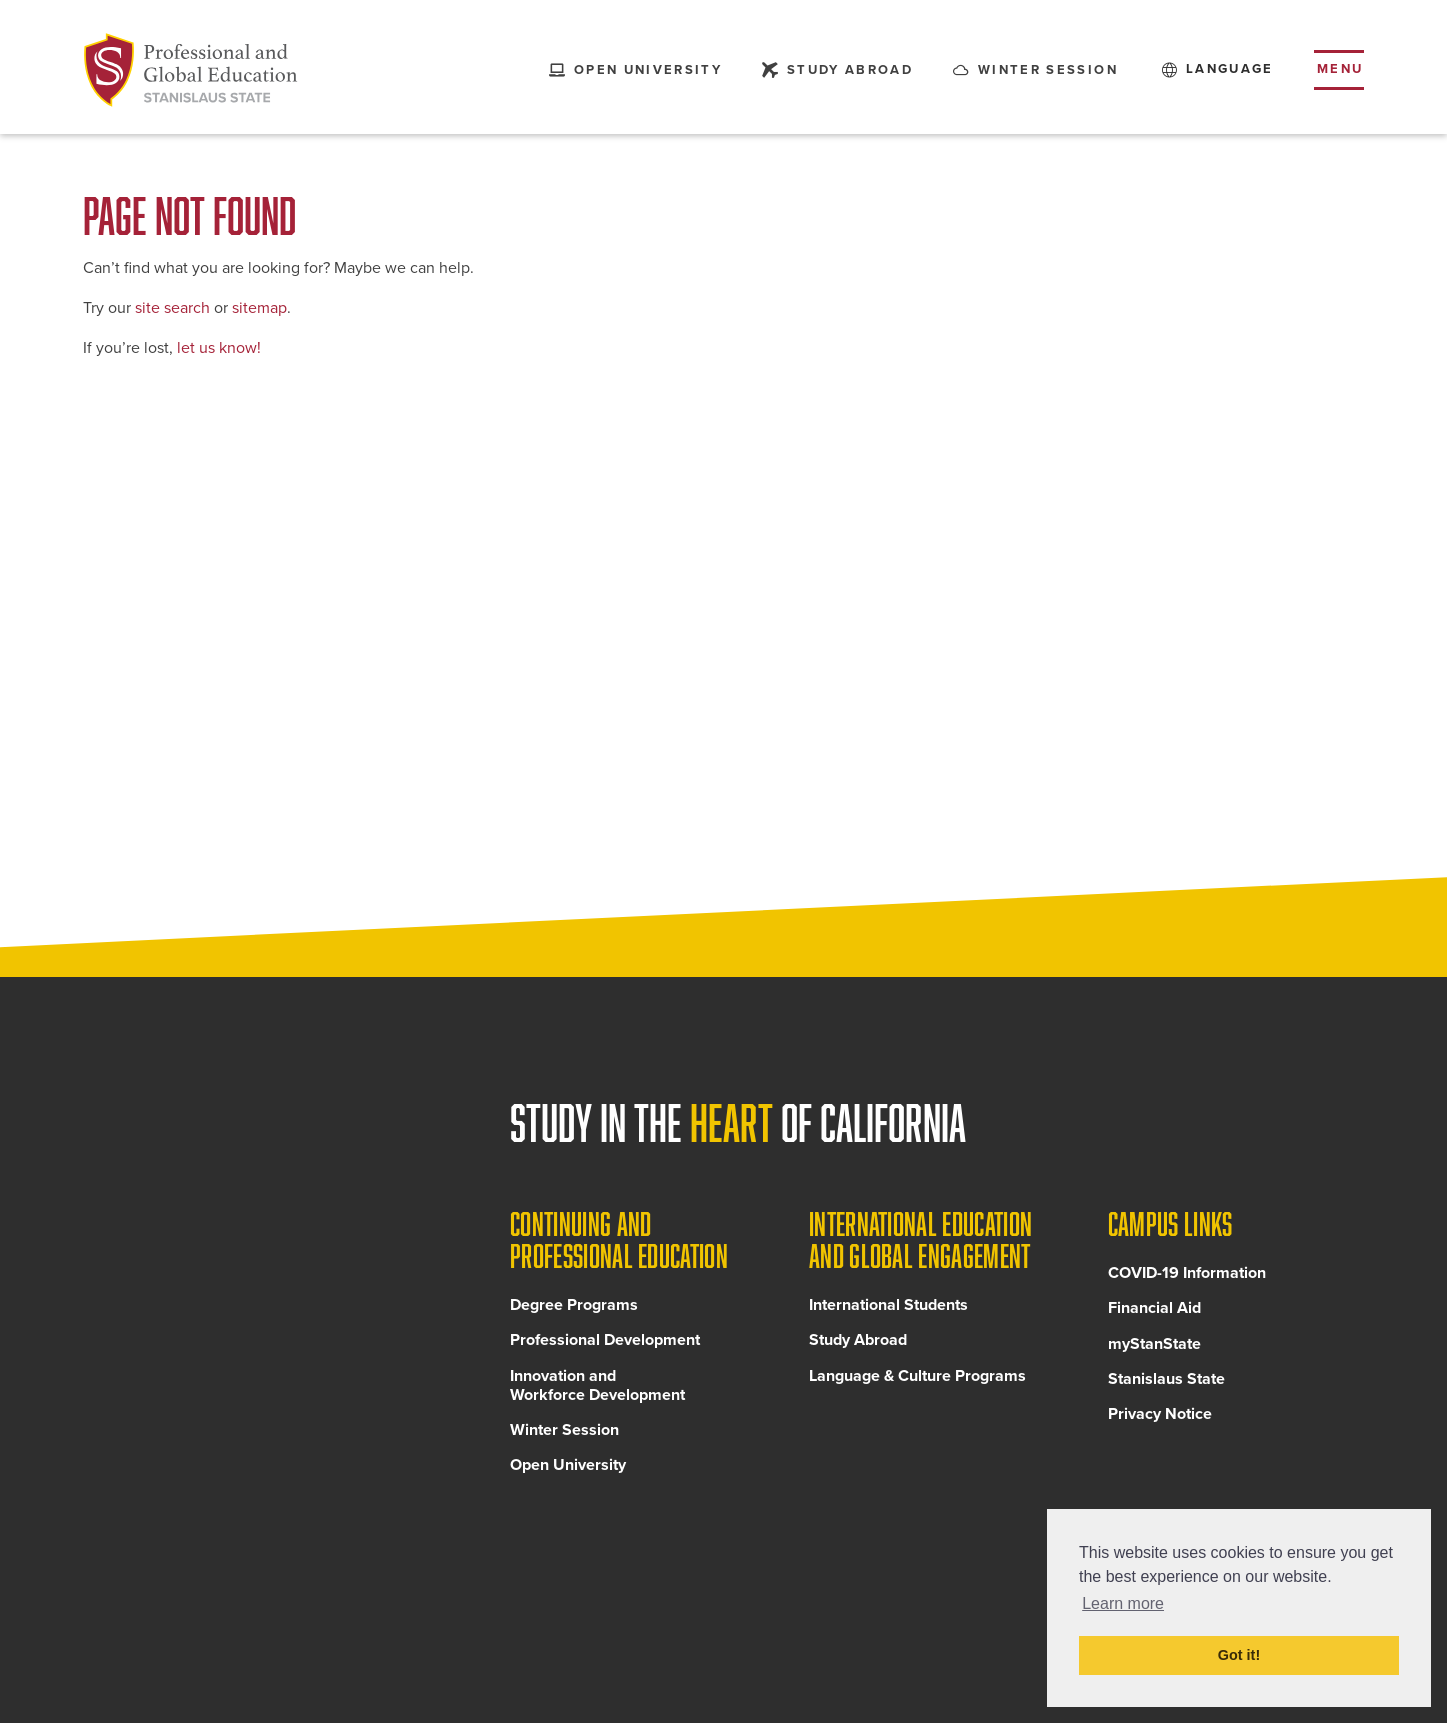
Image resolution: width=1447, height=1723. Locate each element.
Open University (568, 1469)
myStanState (1154, 1347)
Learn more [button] (1123, 1603)
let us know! (219, 348)
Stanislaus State (1166, 1382)
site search (172, 308)
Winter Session (564, 1434)
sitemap (259, 308)
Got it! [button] (1239, 1655)
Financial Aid (1154, 1312)
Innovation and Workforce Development (597, 1388)
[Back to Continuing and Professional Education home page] (191, 70)
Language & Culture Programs (917, 1379)
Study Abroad (858, 1344)
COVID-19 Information (1187, 1277)
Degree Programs (574, 1309)
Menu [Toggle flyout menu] (1340, 69)
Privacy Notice (1160, 1418)
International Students (888, 1309)
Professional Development (605, 1344)
